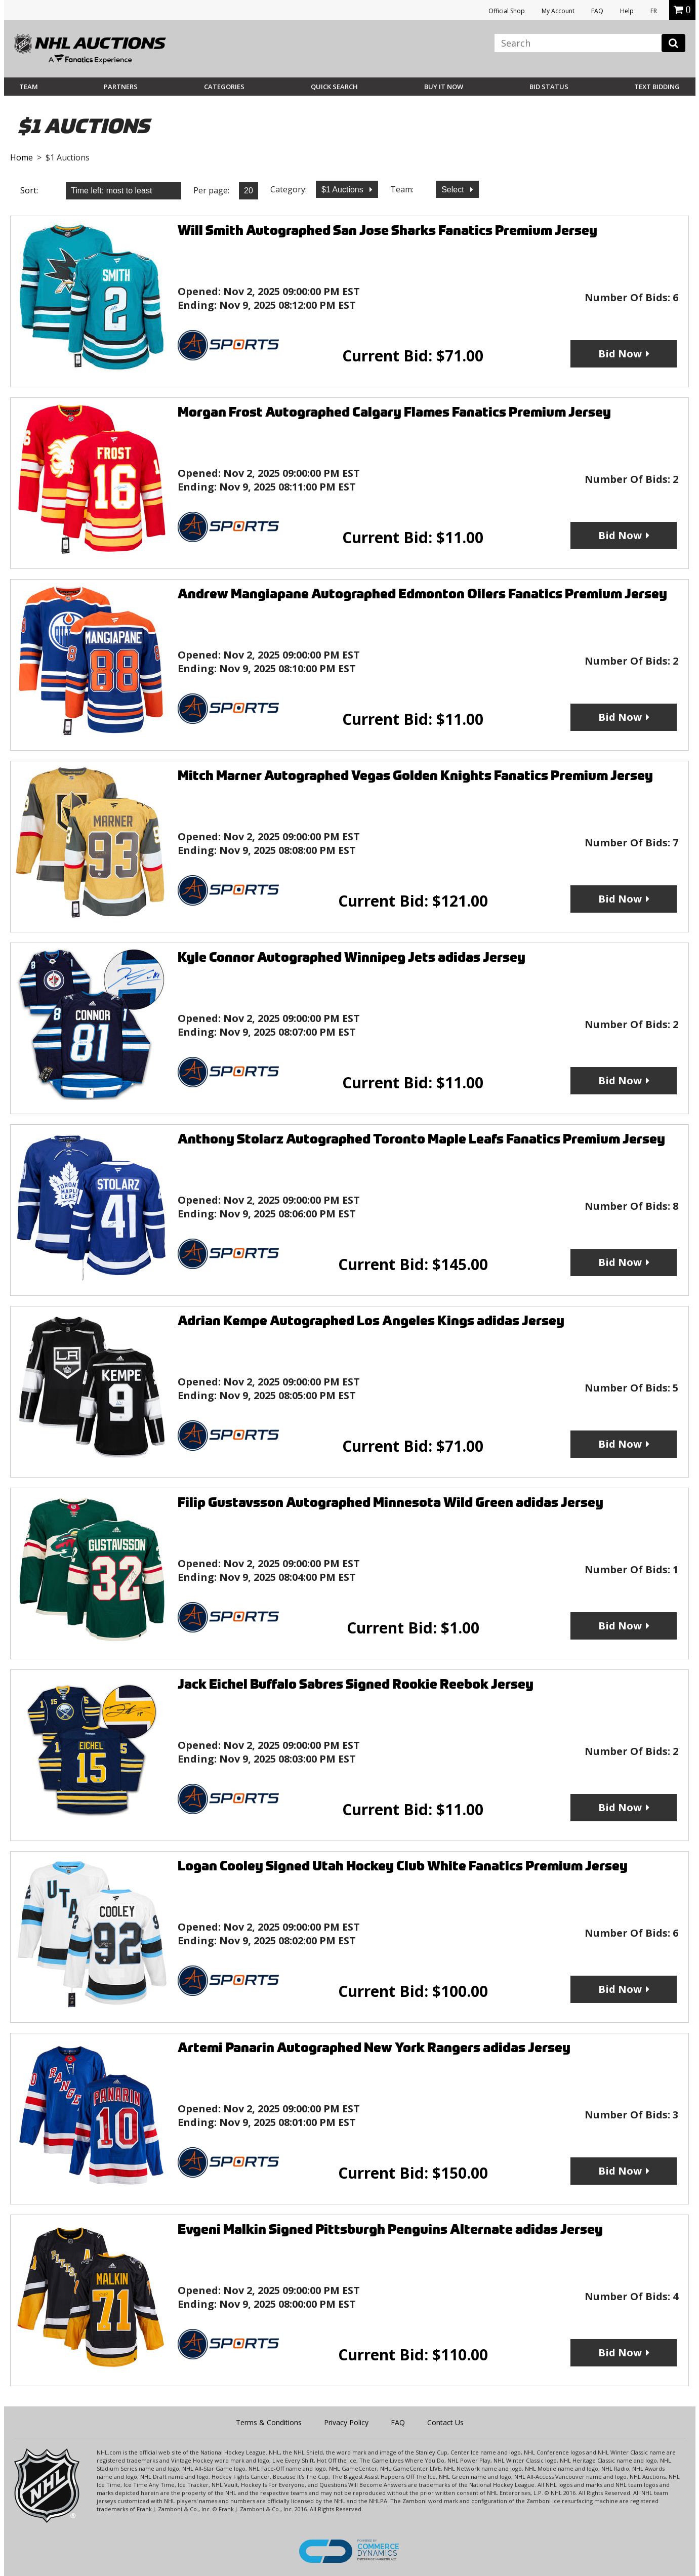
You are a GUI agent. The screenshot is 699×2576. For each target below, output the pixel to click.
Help (627, 11)
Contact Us (445, 2422)
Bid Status (548, 86)
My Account (558, 11)
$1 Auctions (343, 189)
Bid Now (620, 353)
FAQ (597, 11)
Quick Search (334, 86)
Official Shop (506, 11)
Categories (224, 86)
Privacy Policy (346, 2422)
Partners (121, 86)
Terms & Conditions (269, 2422)
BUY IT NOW (443, 86)
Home (21, 157)
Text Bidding (657, 86)
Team (28, 86)
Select (453, 189)
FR (653, 11)
